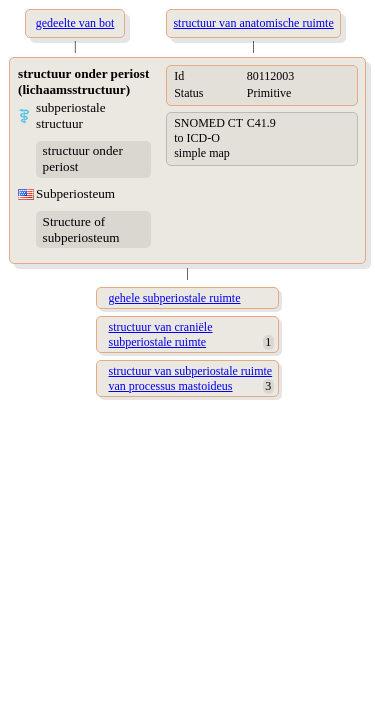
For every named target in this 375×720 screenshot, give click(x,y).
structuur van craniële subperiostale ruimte (161, 334)
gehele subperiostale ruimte (175, 298)
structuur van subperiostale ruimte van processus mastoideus (191, 378)
